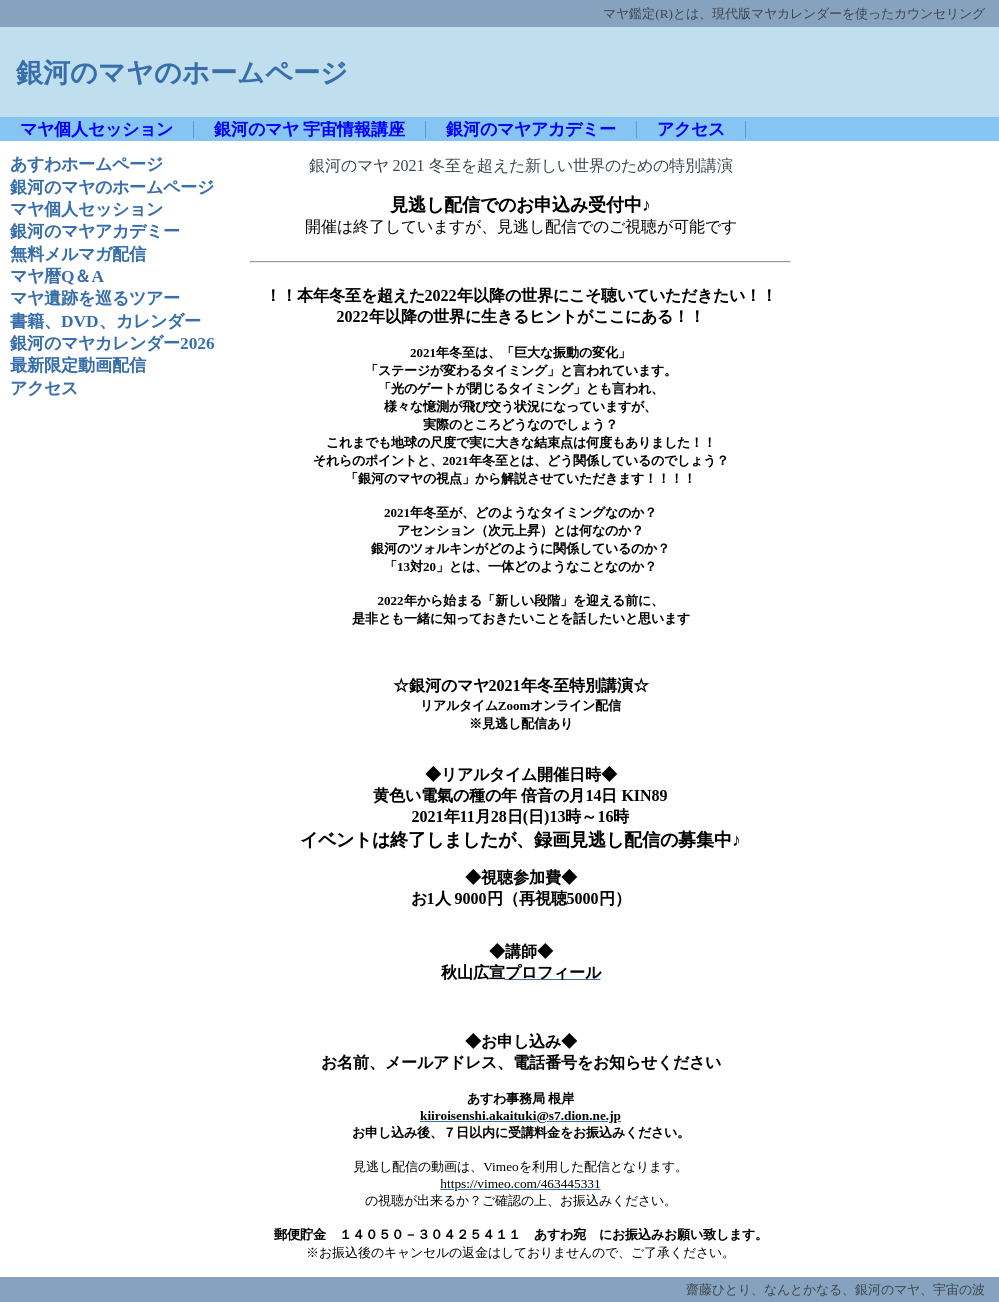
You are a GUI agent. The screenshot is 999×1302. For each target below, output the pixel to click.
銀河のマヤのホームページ (182, 73)
